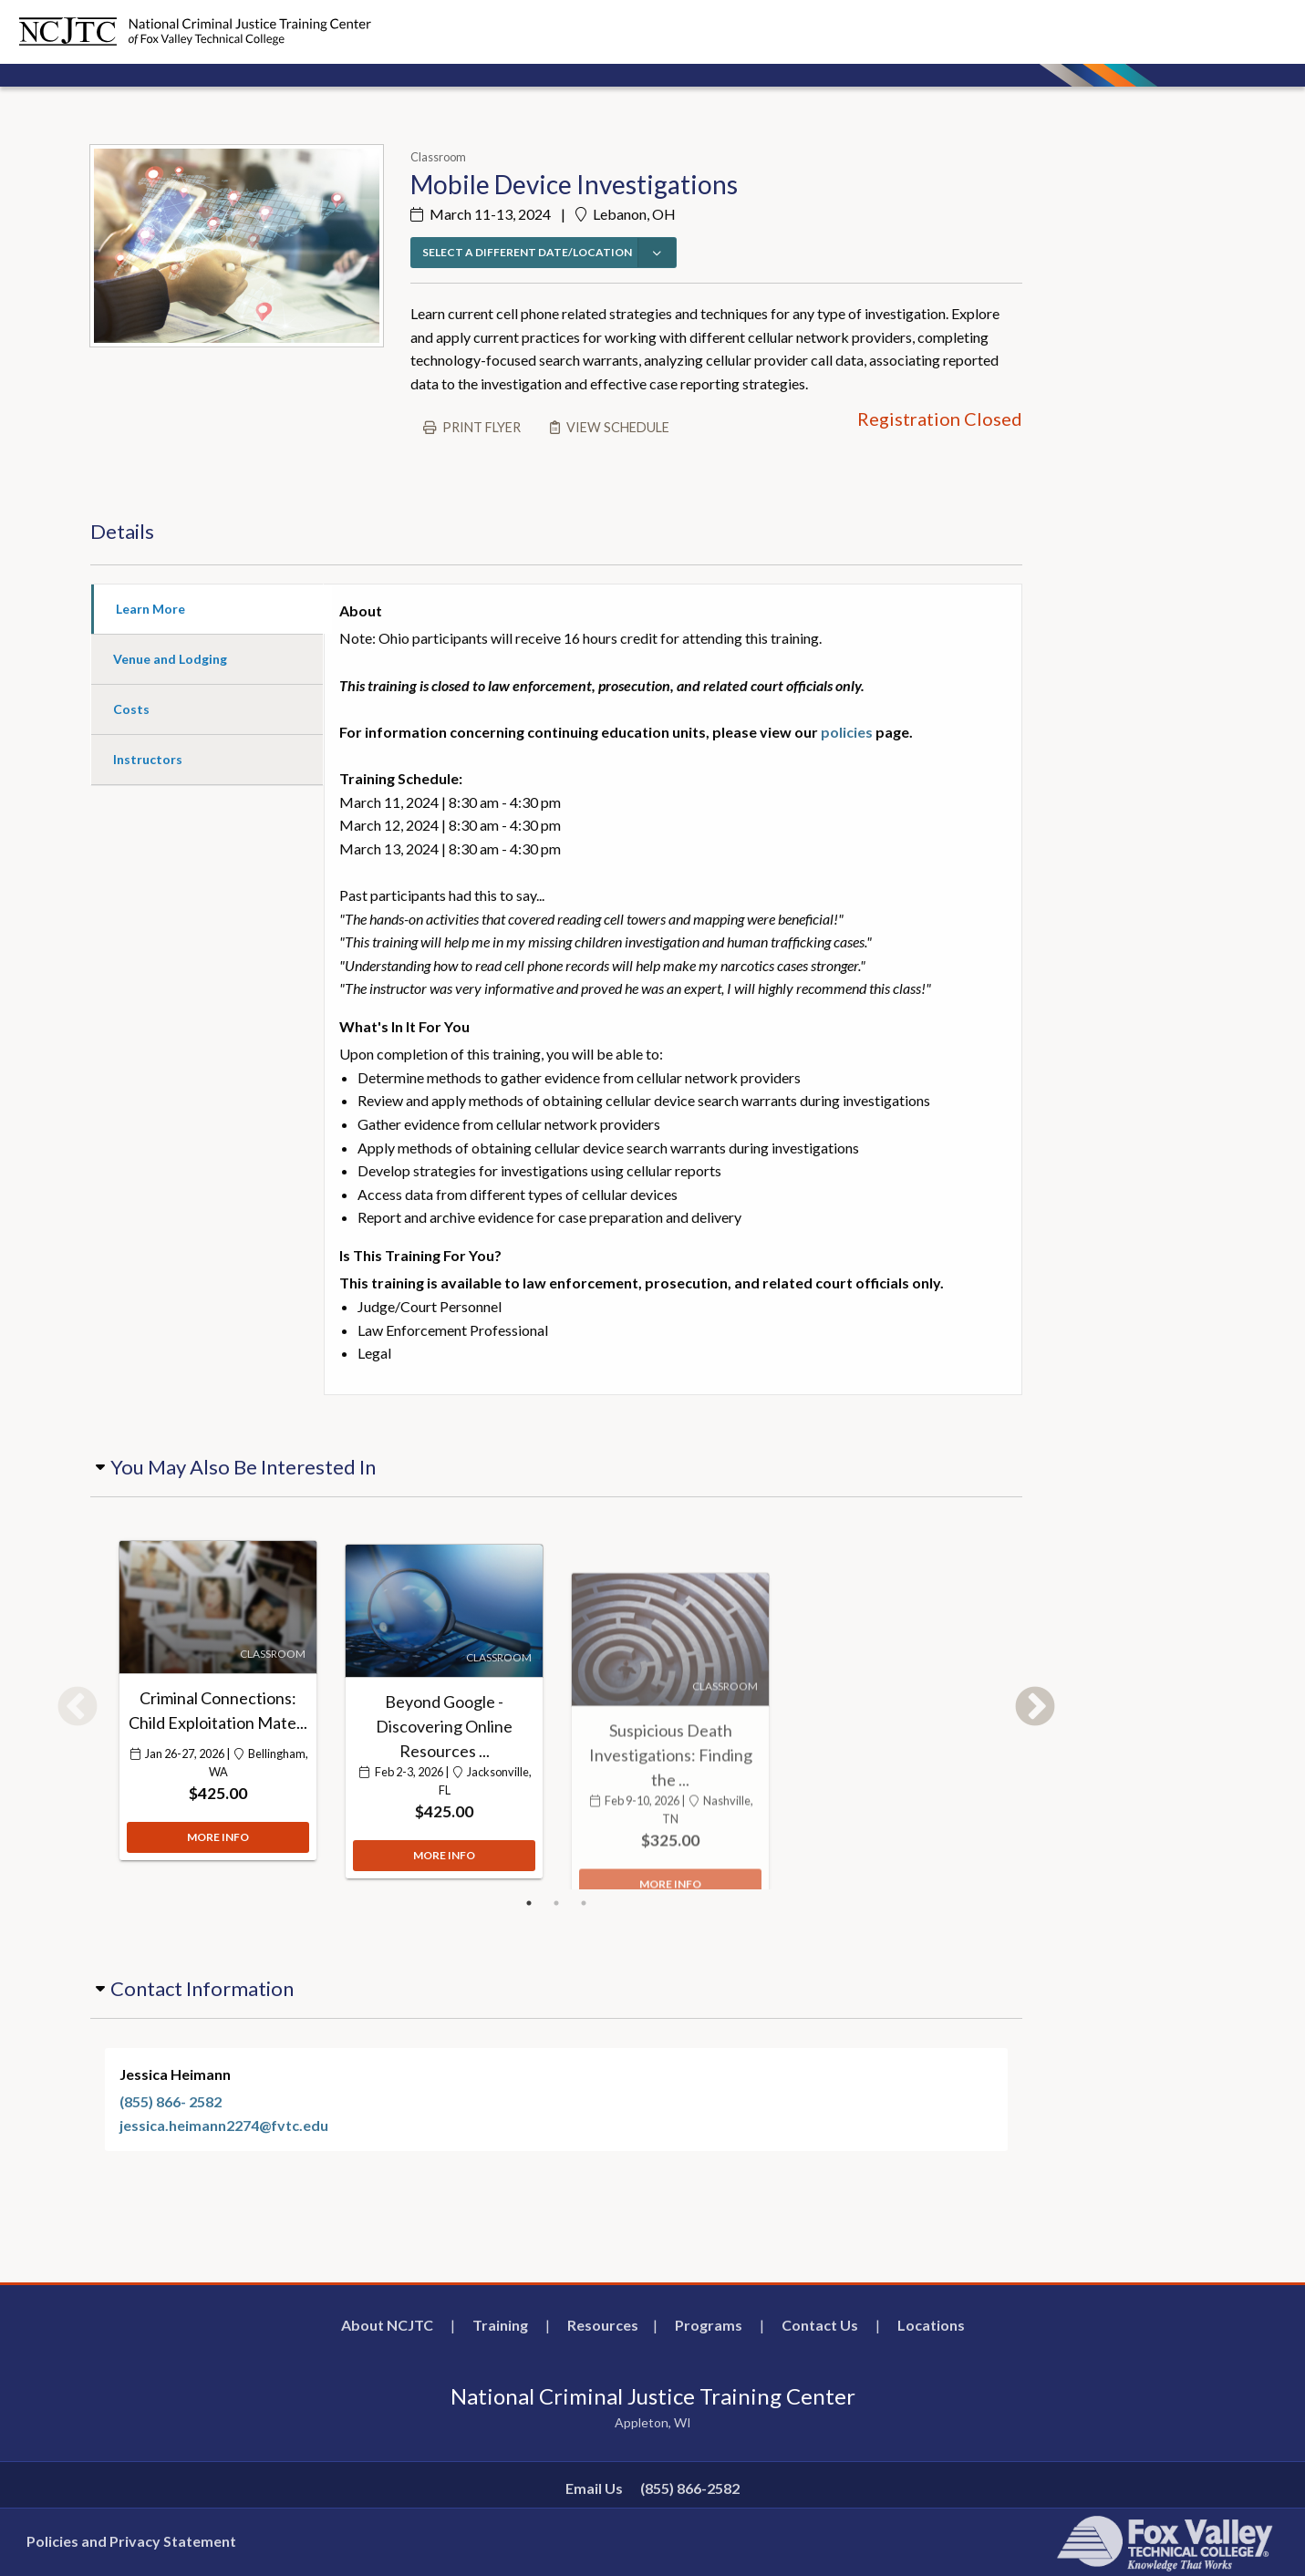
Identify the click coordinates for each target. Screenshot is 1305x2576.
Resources (602, 2324)
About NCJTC (387, 2324)
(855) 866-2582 (690, 2488)
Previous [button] (77, 1708)
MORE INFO (218, 1848)
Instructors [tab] (147, 759)
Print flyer (481, 427)
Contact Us (820, 2324)
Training (500, 2324)
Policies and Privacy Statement (131, 2541)
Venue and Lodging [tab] (170, 659)
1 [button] (529, 1903)
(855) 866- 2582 (170, 2101)
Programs (708, 2324)
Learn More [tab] (150, 608)
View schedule (617, 427)
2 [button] (556, 1903)
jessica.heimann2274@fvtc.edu (223, 2125)
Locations (931, 2324)
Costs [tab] (131, 709)
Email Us (594, 2488)
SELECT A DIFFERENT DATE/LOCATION (527, 252)
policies (847, 731)
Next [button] (1035, 1708)
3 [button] (584, 1903)
